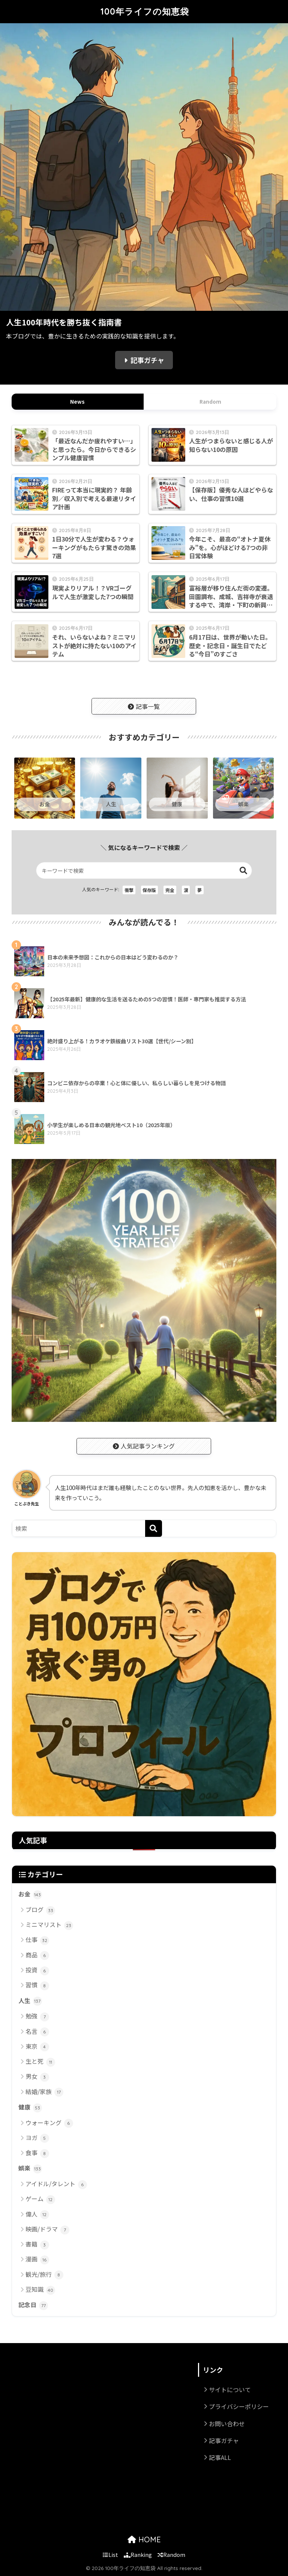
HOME (144, 2539)
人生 (30, 2001)
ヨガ (37, 2138)
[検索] (153, 1528)
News (77, 401)
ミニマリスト (49, 1925)
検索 (243, 870)
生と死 (40, 2062)
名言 (37, 2032)
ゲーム (40, 2199)
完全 (169, 890)
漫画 (37, 2259)
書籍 (37, 2244)
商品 (37, 1955)
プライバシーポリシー (239, 2406)
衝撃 (129, 890)
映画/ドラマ (47, 2229)
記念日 (33, 2305)
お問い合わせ (227, 2423)
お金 (30, 1894)
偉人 (37, 2214)
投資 (37, 1970)
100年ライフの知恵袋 (144, 11)
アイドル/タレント (56, 2184)
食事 (37, 2153)
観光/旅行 (44, 2275)
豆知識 (40, 2290)
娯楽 (30, 2168)
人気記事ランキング (144, 1445)
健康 (30, 2107)
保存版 (149, 890)
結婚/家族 (44, 2092)
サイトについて (230, 2389)
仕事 (37, 1940)
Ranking (138, 2554)
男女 (37, 2077)
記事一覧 (144, 706)
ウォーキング (49, 2123)
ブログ (40, 1910)
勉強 (37, 2016)
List (110, 2554)
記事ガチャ (147, 360)
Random (210, 401)
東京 (37, 2047)
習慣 (37, 1985)
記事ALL (220, 2457)
